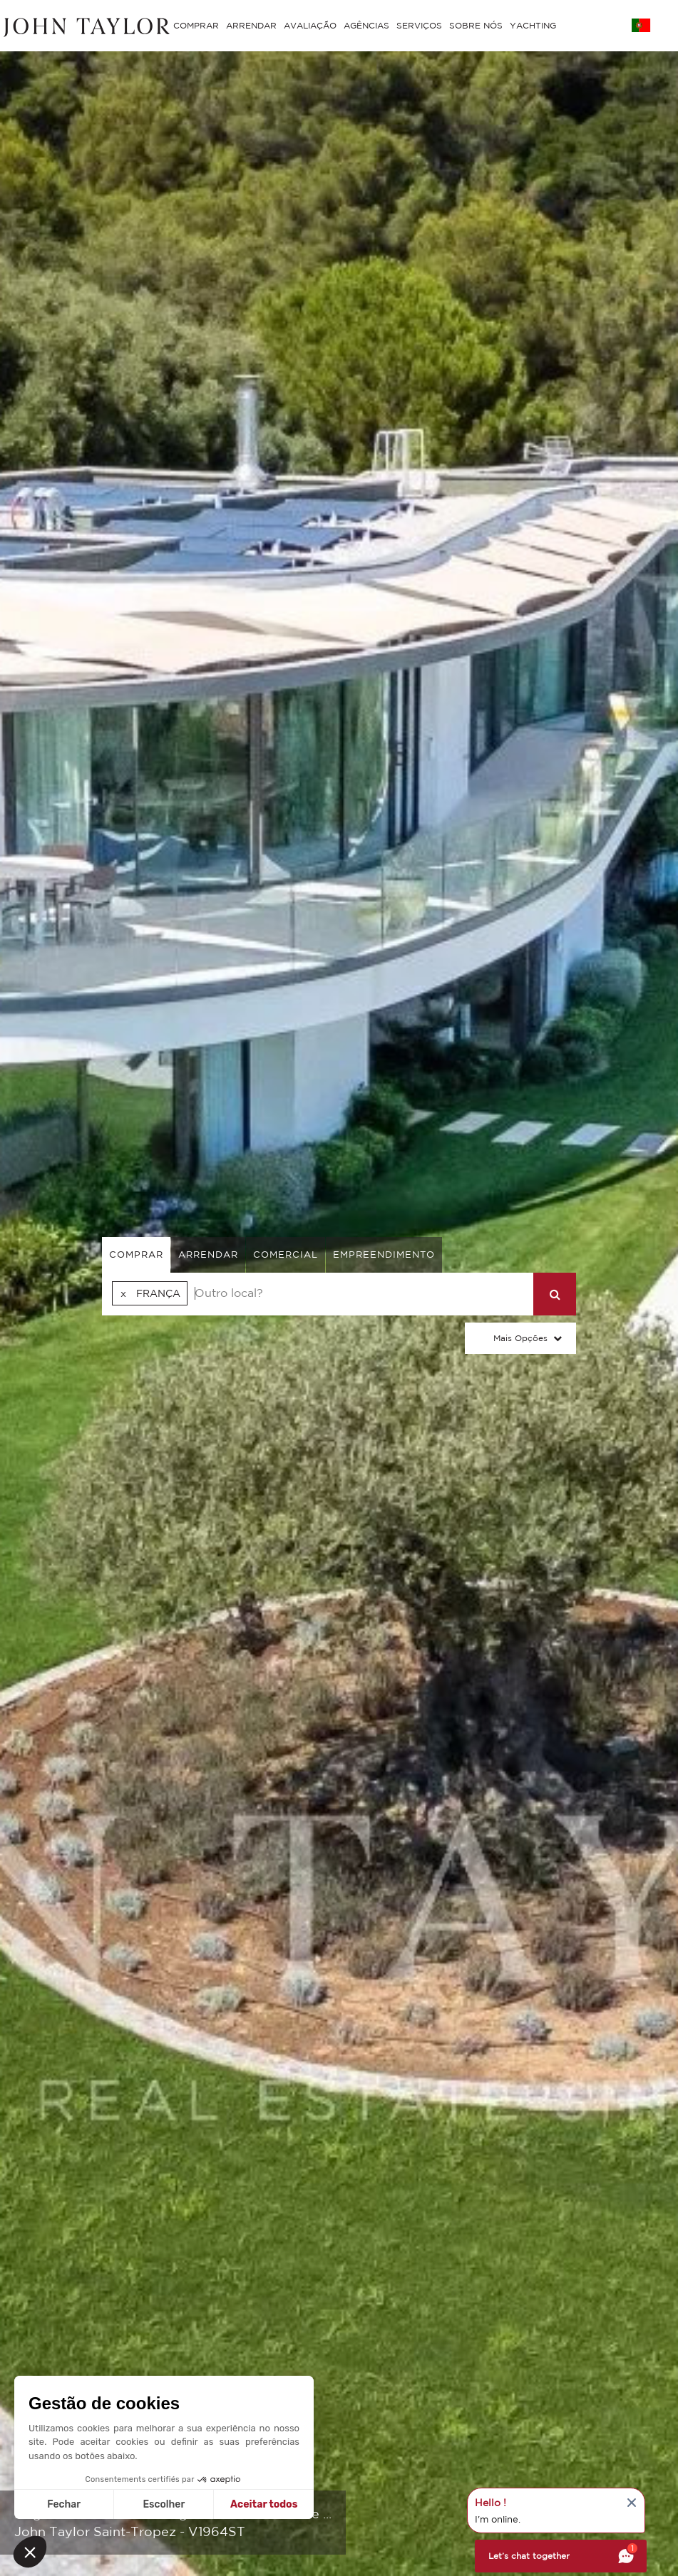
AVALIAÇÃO (310, 25)
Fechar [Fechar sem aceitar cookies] (64, 2504)
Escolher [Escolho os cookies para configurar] (164, 2504)
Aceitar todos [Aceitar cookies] (263, 2504)
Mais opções (520, 1338)
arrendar (208, 1254)
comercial (285, 1254)
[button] (30, 2552)
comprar (136, 1254)
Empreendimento (384, 1254)
